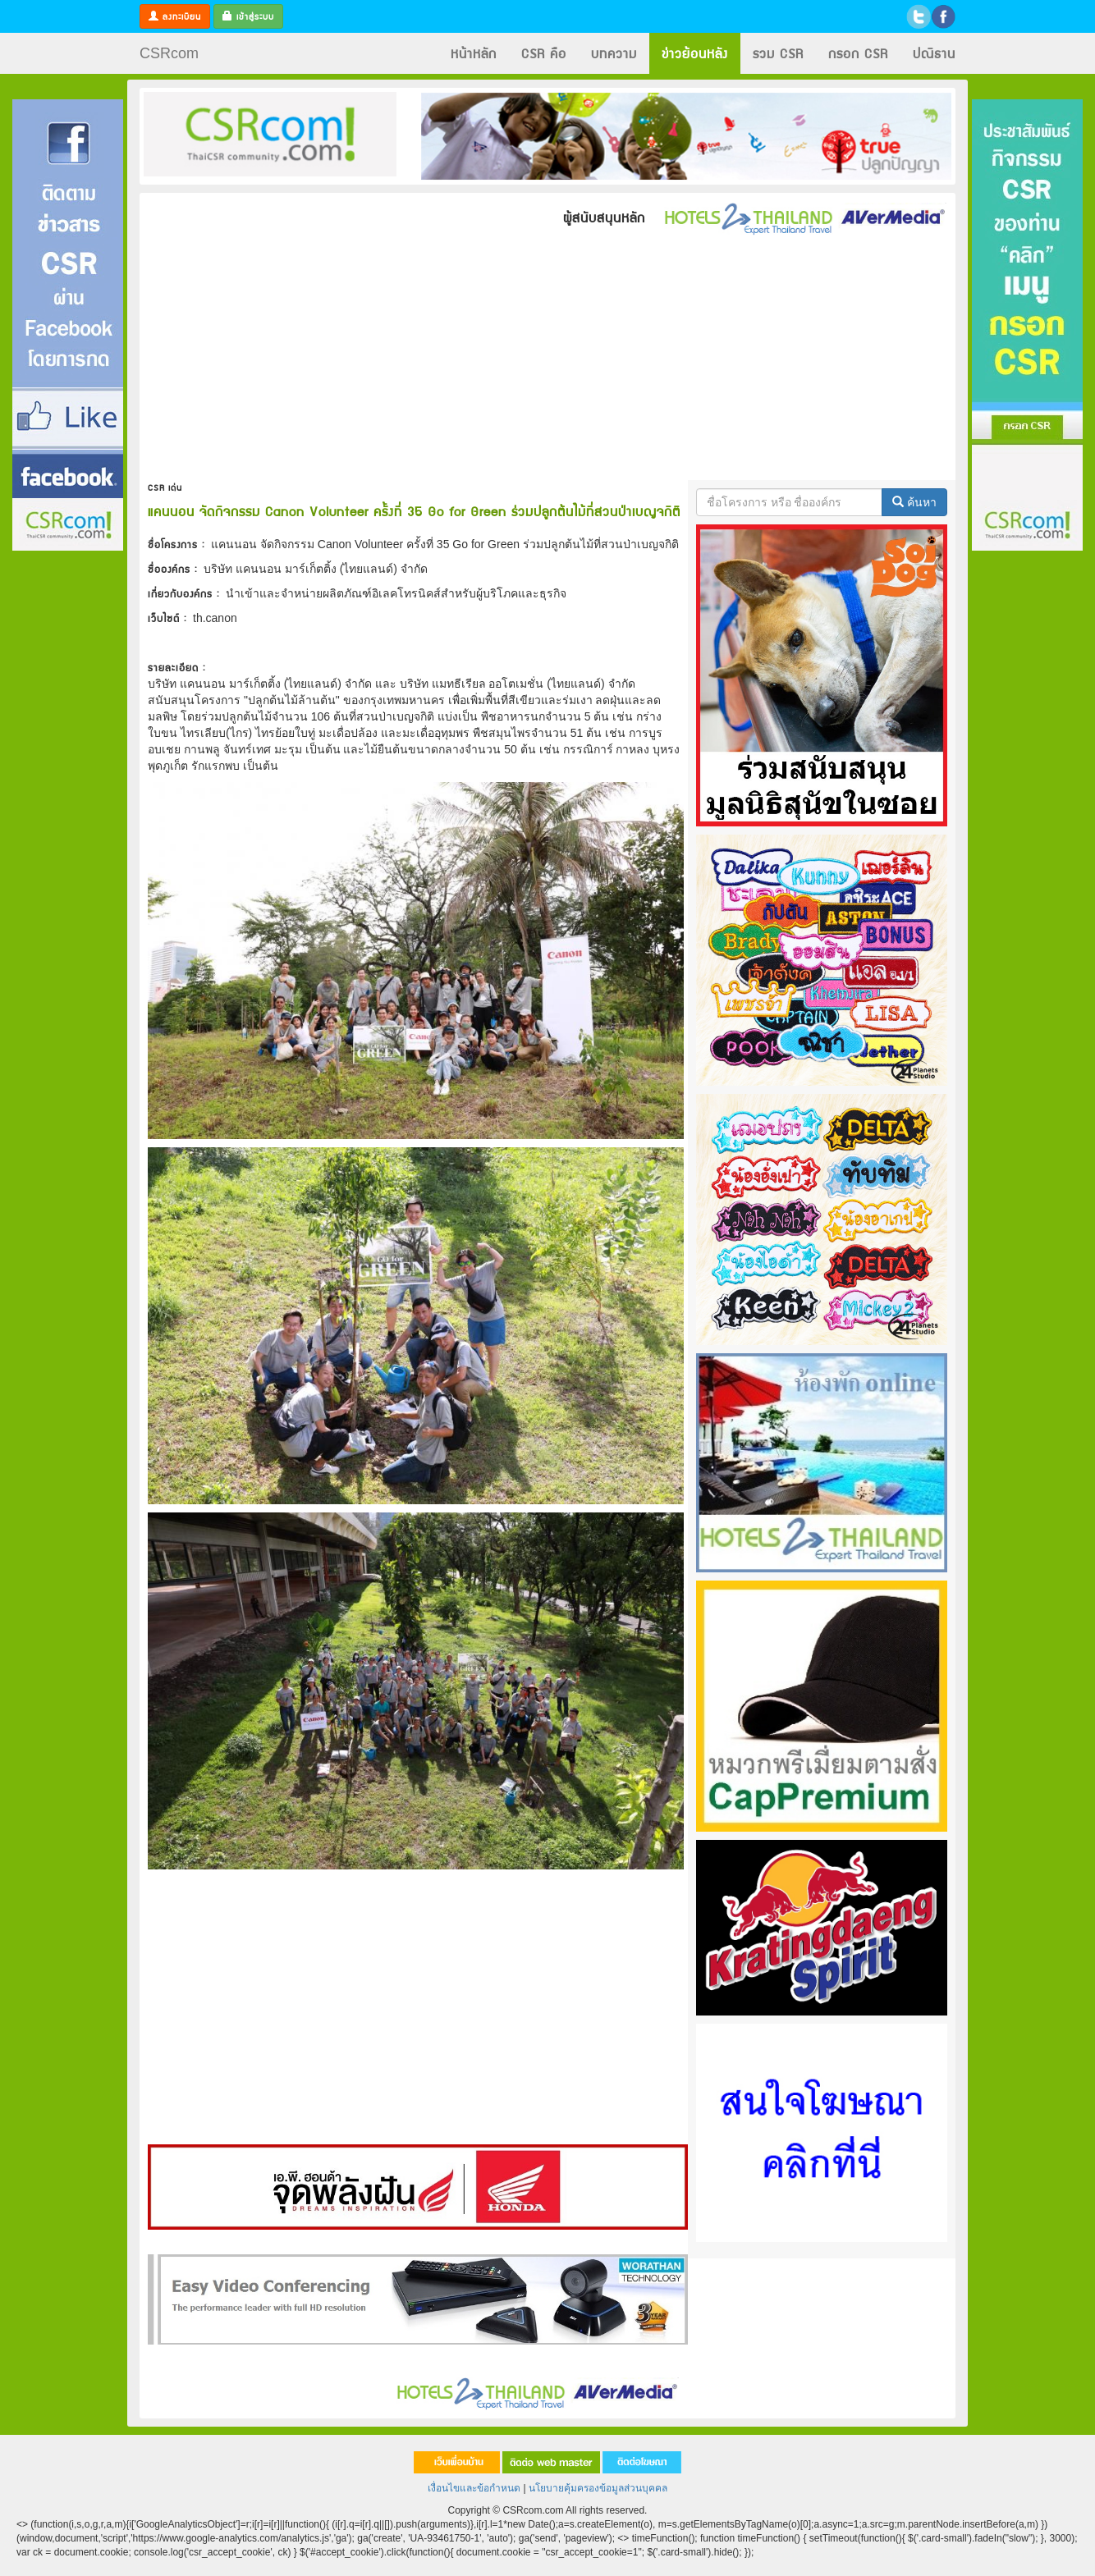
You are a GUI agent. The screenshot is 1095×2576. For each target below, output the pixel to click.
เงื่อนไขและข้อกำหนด (474, 2488)
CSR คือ (543, 53)
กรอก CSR (858, 53)
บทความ (614, 53)
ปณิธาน (934, 53)
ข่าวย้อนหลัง (695, 53)
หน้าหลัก (474, 53)
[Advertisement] (67, 798)
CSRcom (169, 53)
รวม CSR (778, 53)
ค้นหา (914, 502)
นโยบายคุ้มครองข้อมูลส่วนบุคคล (598, 2488)
